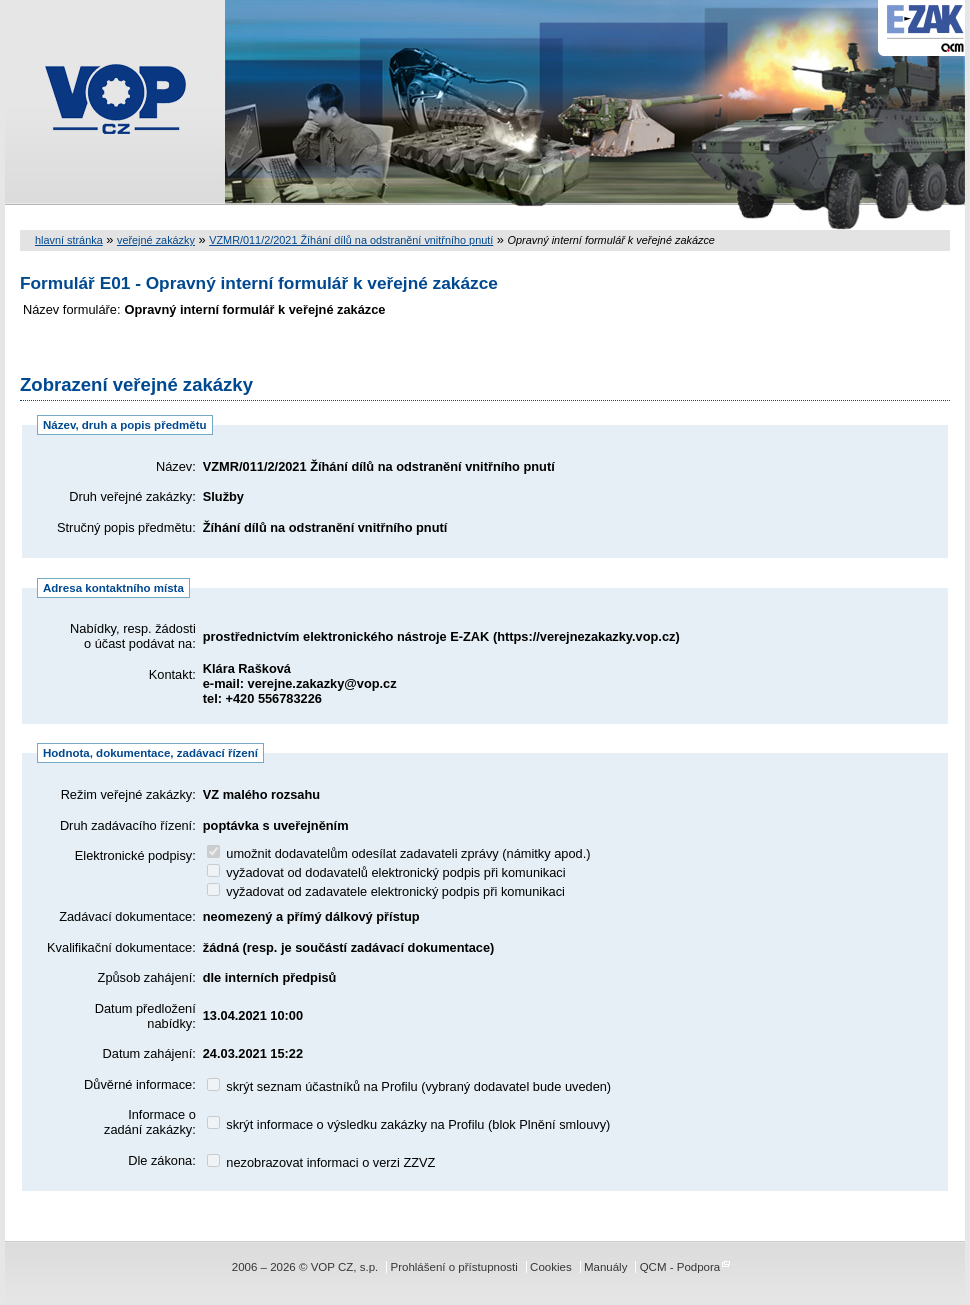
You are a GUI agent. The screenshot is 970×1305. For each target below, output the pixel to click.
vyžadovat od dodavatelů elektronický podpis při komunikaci (386, 872)
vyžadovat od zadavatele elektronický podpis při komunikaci (386, 891)
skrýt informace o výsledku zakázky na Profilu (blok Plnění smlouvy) (409, 1124)
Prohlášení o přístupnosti (453, 1267)
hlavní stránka (69, 240)
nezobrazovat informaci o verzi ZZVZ (321, 1162)
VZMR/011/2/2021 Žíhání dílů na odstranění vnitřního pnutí (351, 240)
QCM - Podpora (680, 1267)
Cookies (551, 1267)
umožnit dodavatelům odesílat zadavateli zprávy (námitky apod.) (399, 853)
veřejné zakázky (156, 240)
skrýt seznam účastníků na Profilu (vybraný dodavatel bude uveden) (409, 1086)
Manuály (606, 1267)
